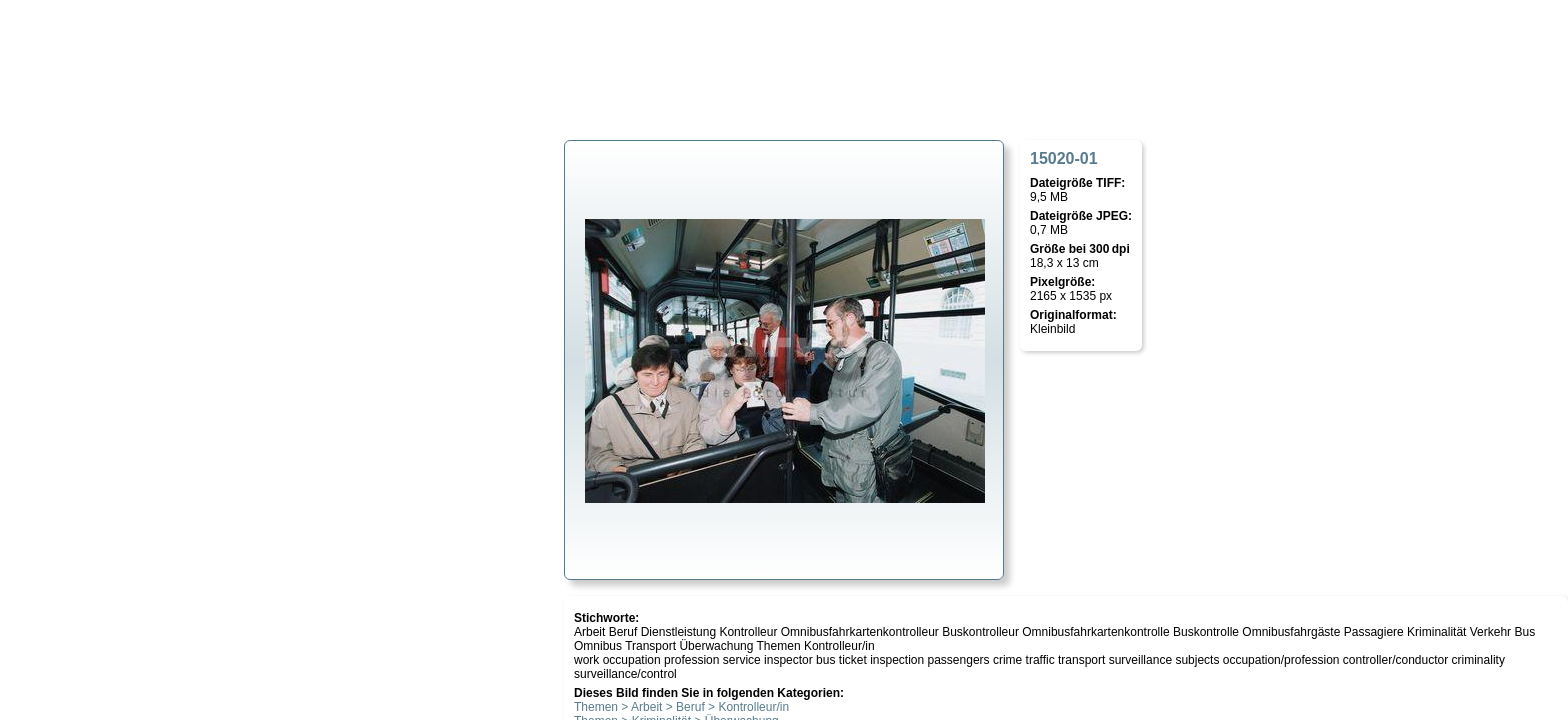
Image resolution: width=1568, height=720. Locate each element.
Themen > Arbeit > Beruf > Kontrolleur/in (681, 707)
